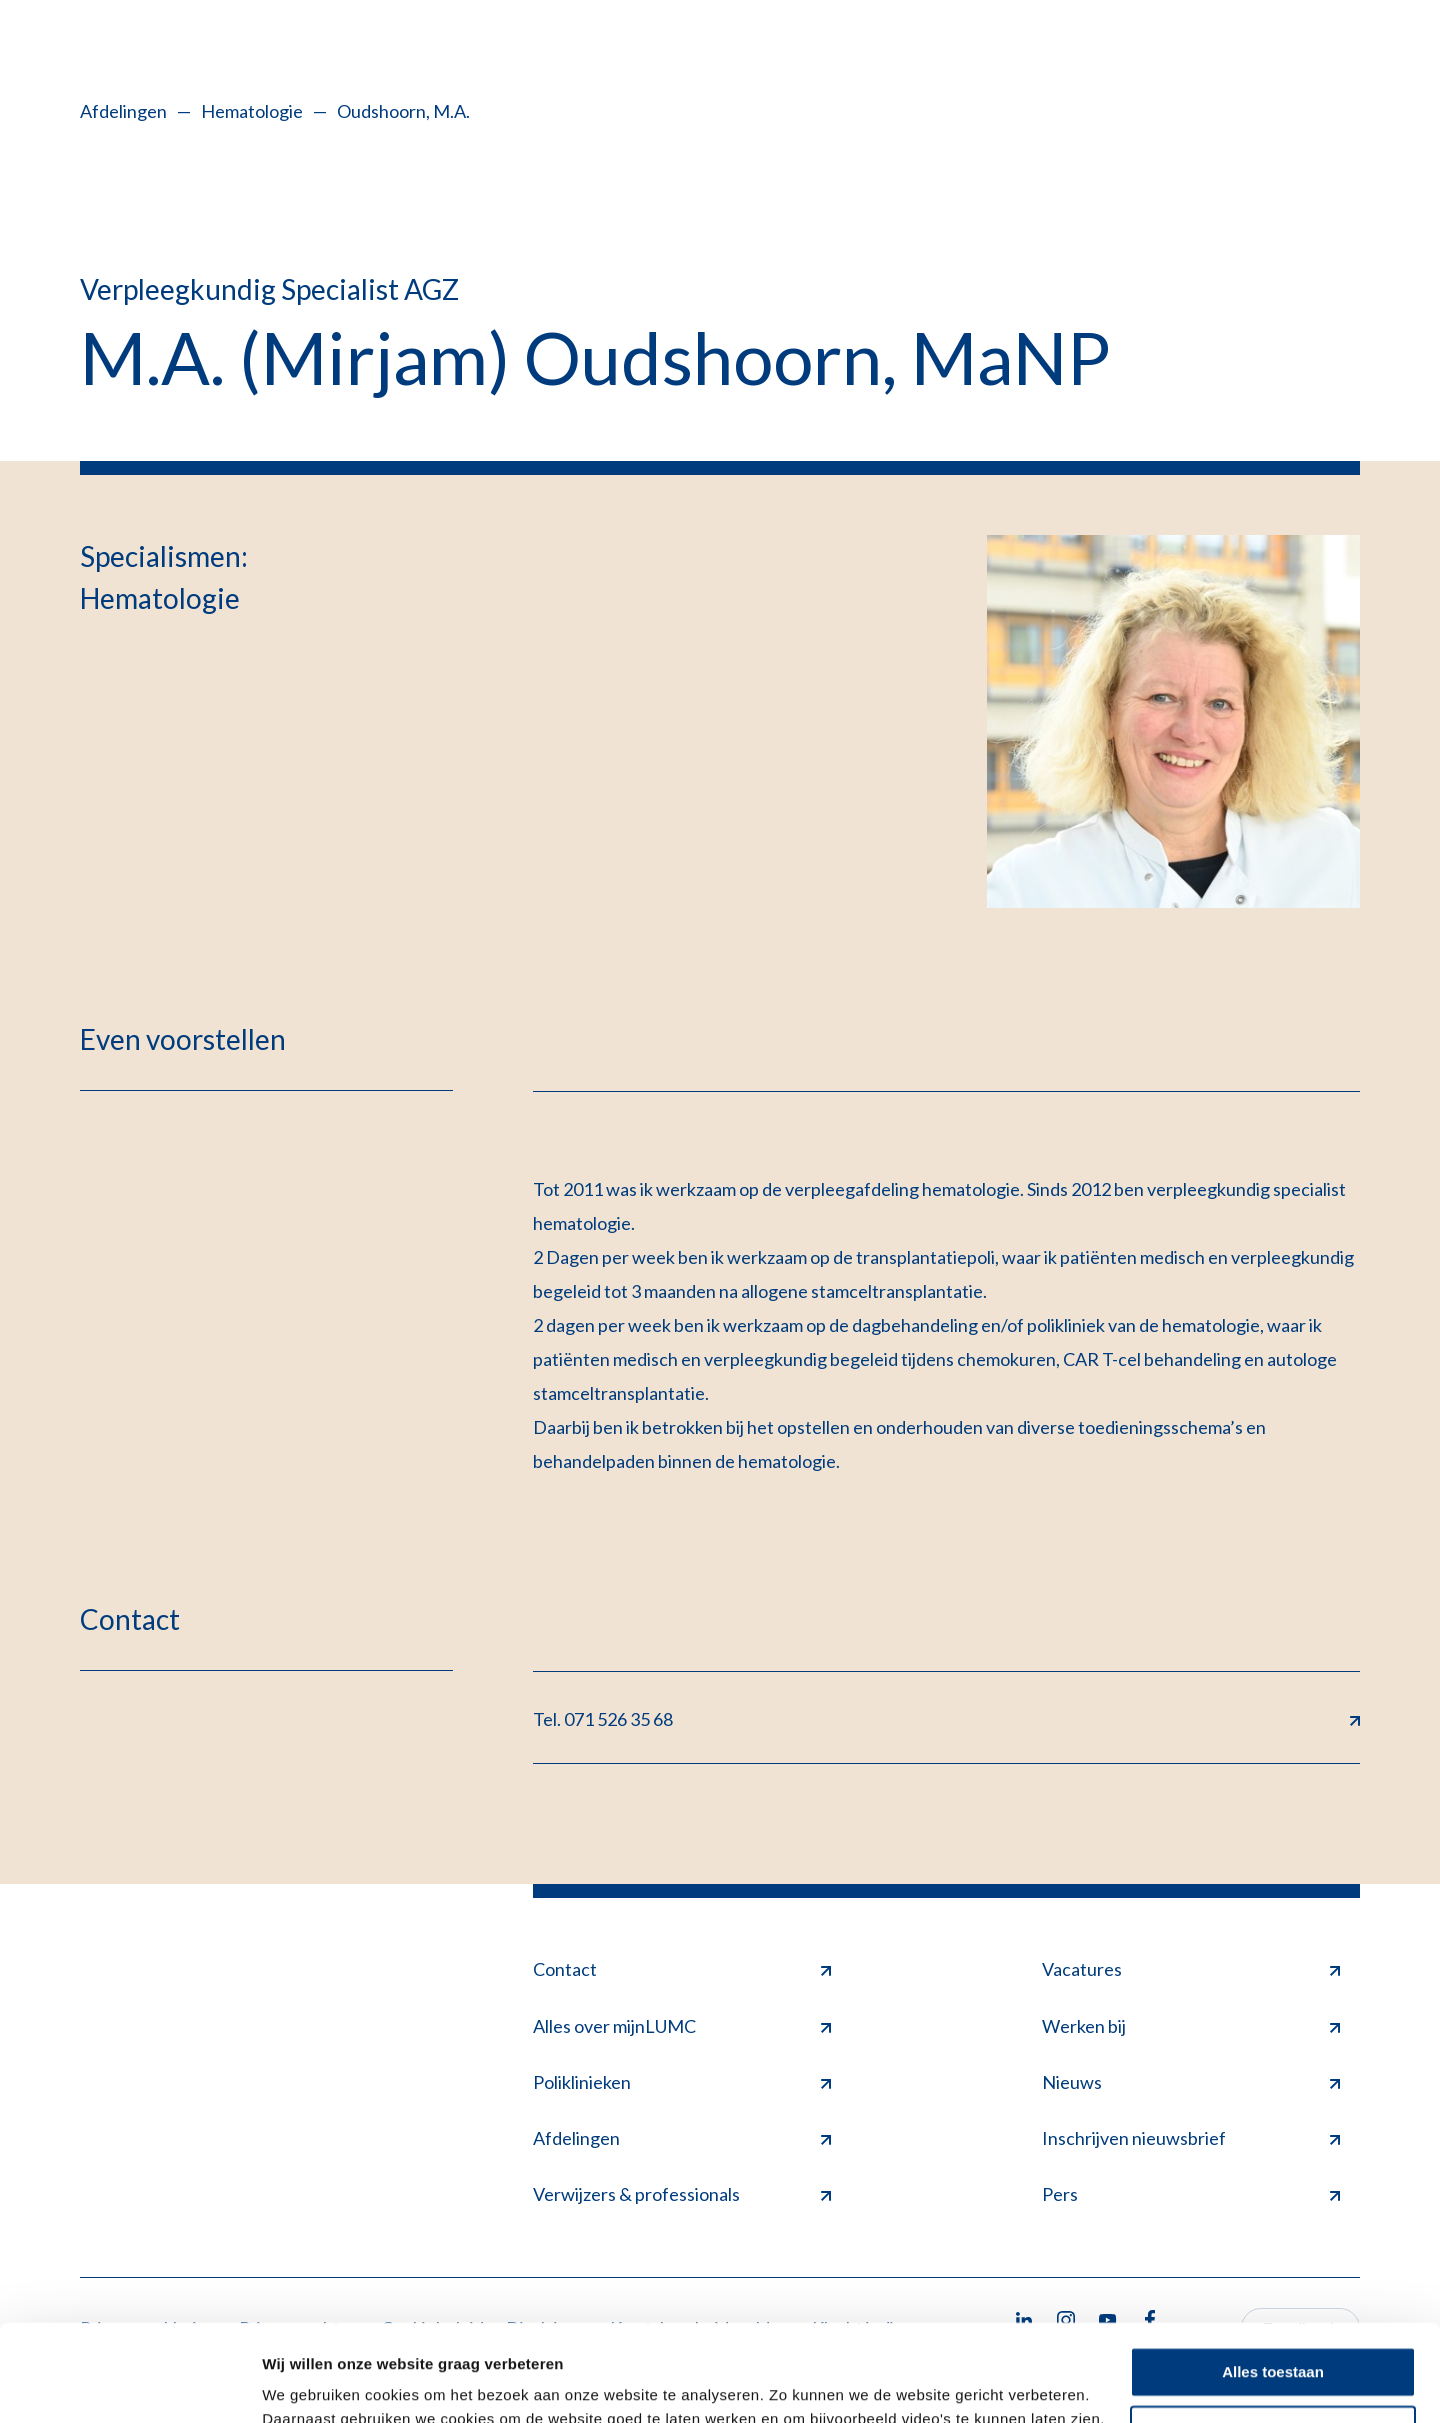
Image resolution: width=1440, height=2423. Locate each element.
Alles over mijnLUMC (682, 2026)
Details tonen (309, 2383)
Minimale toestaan (1273, 2339)
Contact (682, 1969)
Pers (1191, 2194)
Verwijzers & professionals (682, 2194)
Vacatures (1191, 1969)
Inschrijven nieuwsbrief (1191, 2138)
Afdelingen (123, 111)
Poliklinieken (682, 2082)
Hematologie (252, 111)
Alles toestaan (1273, 2281)
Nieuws (1191, 2082)
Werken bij (1191, 2026)
